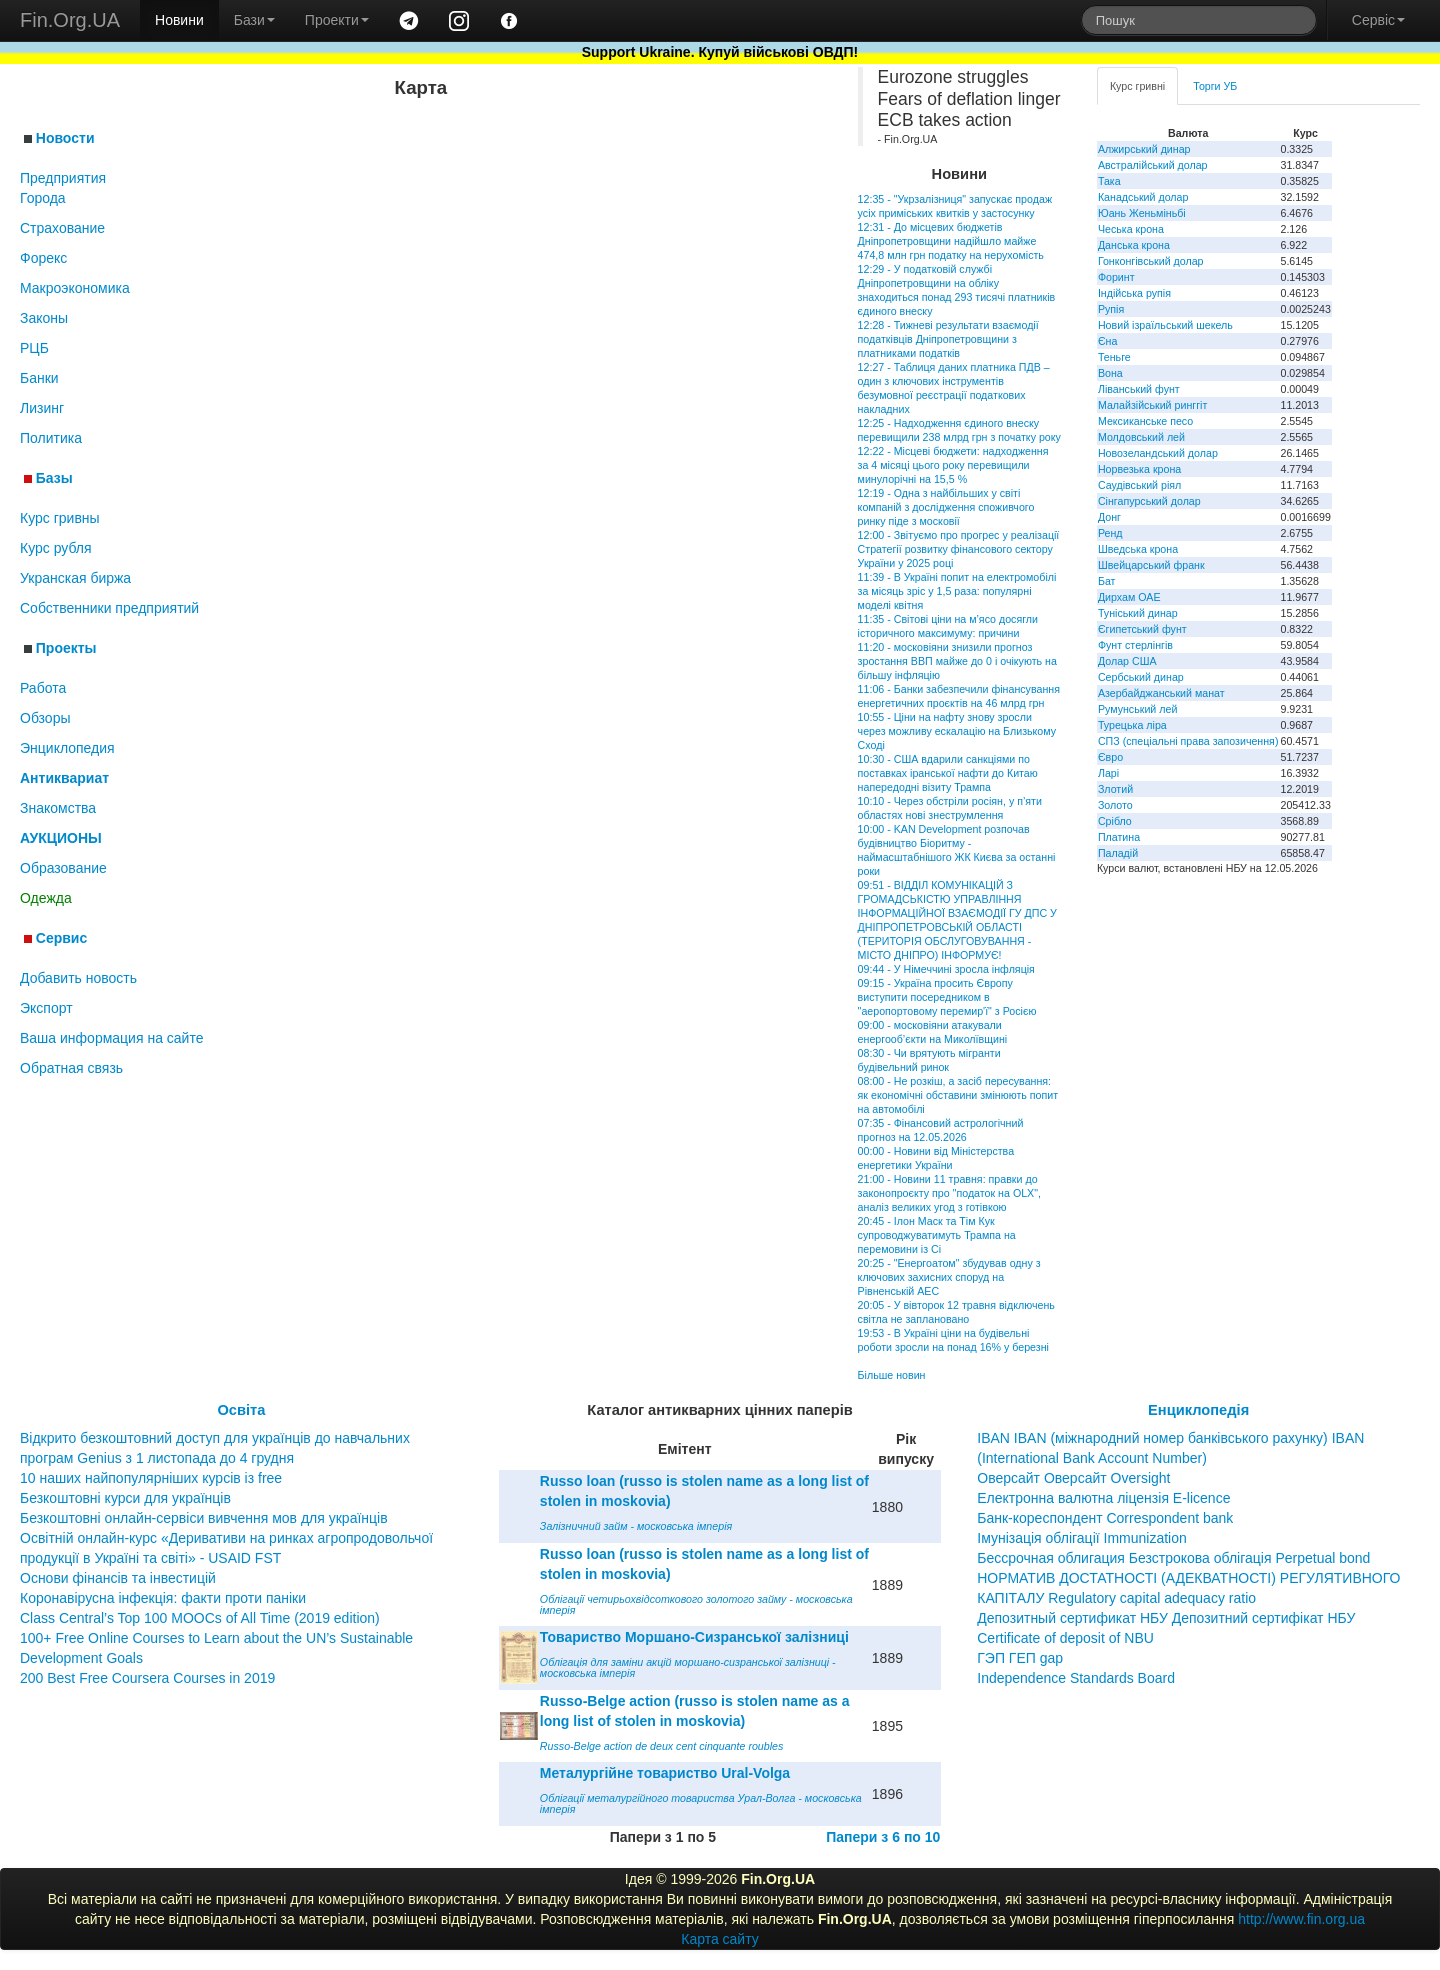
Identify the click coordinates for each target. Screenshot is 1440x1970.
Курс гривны (60, 518)
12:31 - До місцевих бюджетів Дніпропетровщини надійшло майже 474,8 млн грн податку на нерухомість (951, 241)
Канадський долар (1143, 197)
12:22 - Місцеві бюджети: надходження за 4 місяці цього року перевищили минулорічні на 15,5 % (953, 465)
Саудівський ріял (1139, 485)
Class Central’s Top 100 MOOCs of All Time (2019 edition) (200, 1618)
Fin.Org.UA (70, 20)
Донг (1109, 517)
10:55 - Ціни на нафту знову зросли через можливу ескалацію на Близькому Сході (957, 731)
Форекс (43, 258)
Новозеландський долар (1158, 453)
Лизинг (42, 408)
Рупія (1111, 309)
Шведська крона (1138, 549)
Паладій (1118, 853)
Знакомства (58, 808)
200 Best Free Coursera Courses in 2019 (147, 1678)
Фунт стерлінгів (1135, 645)
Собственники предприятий (109, 608)
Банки (39, 378)
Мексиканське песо (1145, 421)
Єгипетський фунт (1142, 629)
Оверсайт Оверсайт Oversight (1073, 1478)
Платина (1119, 837)
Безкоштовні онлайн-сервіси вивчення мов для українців (204, 1518)
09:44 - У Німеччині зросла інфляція (946, 969)
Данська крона (1134, 245)
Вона (1110, 373)
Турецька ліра (1132, 725)
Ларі (1108, 773)
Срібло (1115, 821)
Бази (254, 20)
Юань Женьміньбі (1142, 213)
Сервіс (1378, 20)
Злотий (1115, 789)
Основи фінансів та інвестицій (118, 1578)
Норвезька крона (1139, 469)
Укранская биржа (75, 578)
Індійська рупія (1134, 293)
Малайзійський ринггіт (1152, 405)
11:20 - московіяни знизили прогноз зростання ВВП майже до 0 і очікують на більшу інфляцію (957, 661)
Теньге (1114, 357)
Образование (63, 868)
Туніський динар (1138, 613)
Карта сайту (720, 1939)
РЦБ (34, 348)
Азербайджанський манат (1161, 693)
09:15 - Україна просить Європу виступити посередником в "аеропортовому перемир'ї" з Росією (947, 997)
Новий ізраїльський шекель (1165, 325)
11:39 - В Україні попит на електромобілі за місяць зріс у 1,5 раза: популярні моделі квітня (957, 591)
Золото (1115, 805)
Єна (1107, 341)
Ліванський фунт (1139, 389)
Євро (1110, 757)
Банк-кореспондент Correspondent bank (1105, 1518)
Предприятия (63, 178)
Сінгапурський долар (1149, 501)
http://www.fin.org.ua (1301, 1919)
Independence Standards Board (1076, 1678)
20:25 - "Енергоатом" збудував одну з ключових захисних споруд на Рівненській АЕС (949, 1277)
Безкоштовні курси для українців (125, 1498)
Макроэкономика (75, 288)
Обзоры (45, 718)
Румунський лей (1137, 709)
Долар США (1127, 661)
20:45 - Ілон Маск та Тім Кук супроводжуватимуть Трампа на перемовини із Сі (937, 1235)
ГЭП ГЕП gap (1020, 1658)
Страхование (62, 228)
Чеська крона (1131, 229)
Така (1109, 181)
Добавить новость (78, 978)
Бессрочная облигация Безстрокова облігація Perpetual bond (1173, 1558)
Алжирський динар (1144, 149)
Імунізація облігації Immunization (1082, 1538)
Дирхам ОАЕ (1129, 597)
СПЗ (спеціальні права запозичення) (1188, 741)
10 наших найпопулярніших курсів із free (151, 1478)
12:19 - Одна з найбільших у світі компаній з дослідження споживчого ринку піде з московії (946, 507)
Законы (44, 318)
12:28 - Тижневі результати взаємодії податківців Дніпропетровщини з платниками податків (948, 339)
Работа (43, 688)
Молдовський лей (1141, 437)
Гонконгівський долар (1151, 261)
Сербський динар (1141, 677)
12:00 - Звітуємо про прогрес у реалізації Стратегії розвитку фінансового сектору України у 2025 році (959, 549)
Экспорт (46, 1008)
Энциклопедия (67, 748)
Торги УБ (1215, 86)
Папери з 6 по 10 (883, 1837)
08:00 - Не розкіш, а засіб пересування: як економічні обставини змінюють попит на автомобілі (958, 1095)
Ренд (1110, 533)
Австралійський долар (1153, 165)
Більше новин (892, 1375)
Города (43, 198)
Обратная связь (71, 1068)
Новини (179, 20)
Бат (1107, 581)
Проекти (337, 20)
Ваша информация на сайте (111, 1038)
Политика (51, 438)
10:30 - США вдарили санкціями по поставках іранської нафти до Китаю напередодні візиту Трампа (948, 773)
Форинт (1116, 277)
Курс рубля (56, 548)
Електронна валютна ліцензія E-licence (1103, 1498)
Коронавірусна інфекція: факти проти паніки (163, 1598)
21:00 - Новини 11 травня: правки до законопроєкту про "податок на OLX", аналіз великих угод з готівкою (949, 1193)
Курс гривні (1137, 86)
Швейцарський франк (1151, 565)
